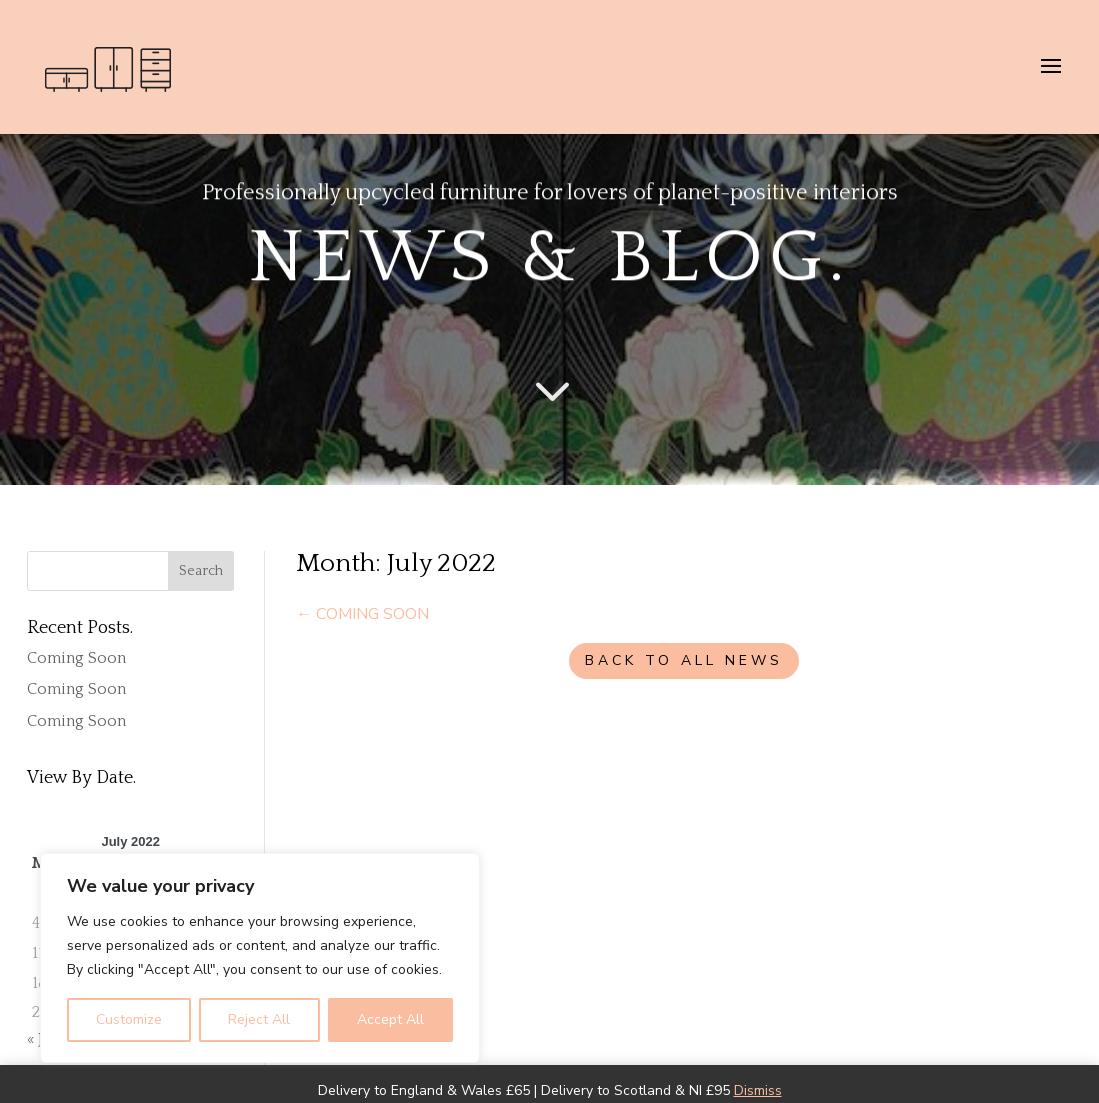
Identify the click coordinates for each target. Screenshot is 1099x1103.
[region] (260, 958)
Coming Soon (76, 658)
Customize (129, 1019)
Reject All (259, 1019)
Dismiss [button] (758, 1090)
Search (201, 571)
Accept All (390, 1019)
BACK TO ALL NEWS (684, 660)
